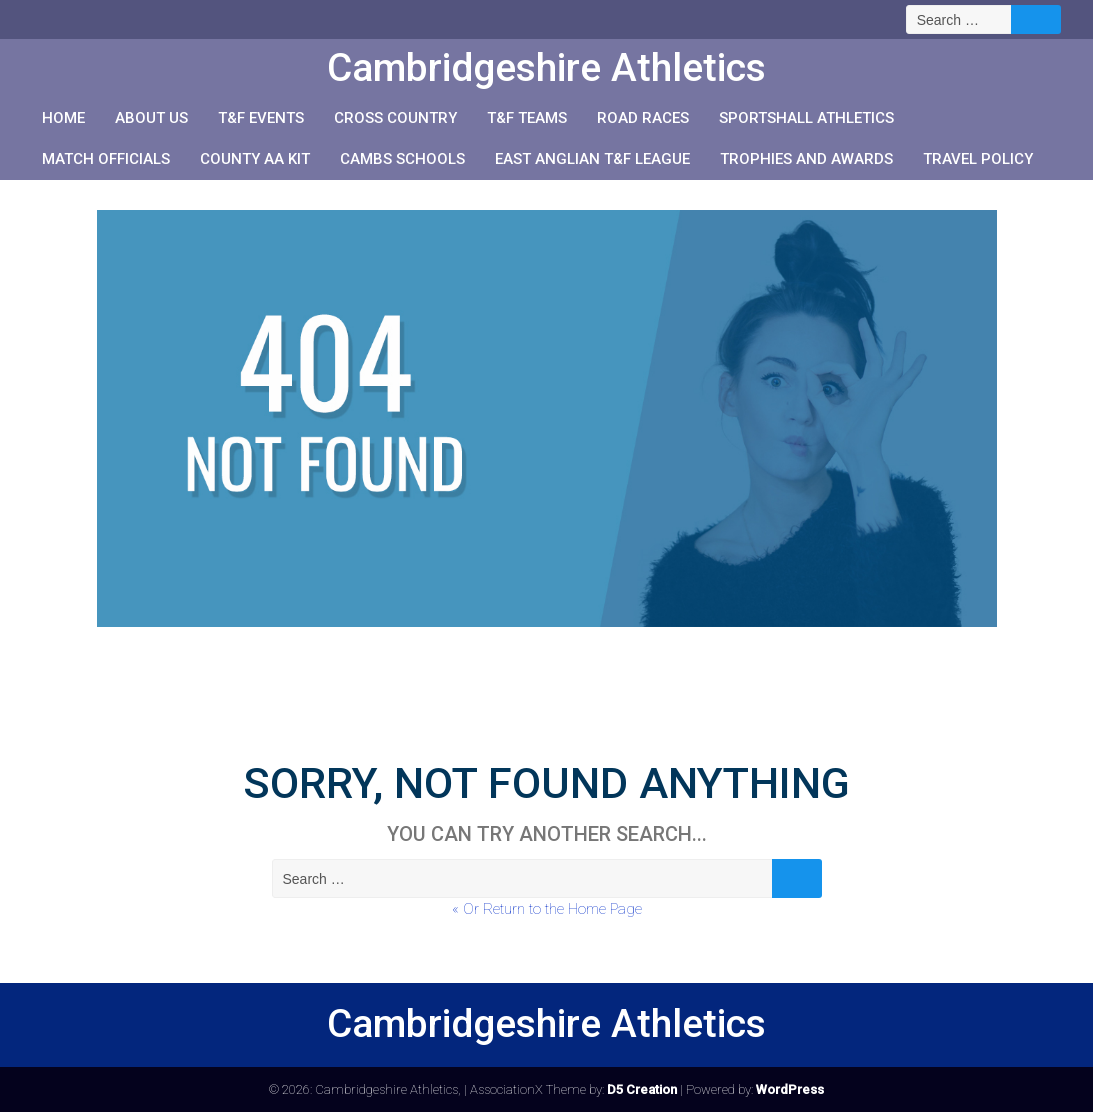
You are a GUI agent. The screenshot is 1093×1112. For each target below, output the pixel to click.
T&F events (261, 118)
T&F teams (527, 118)
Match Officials (106, 159)
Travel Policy (978, 159)
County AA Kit (255, 159)
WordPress (790, 1089)
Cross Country (395, 118)
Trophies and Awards (806, 159)
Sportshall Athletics (806, 118)
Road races (643, 118)
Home (63, 118)
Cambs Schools (402, 159)
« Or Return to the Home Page (547, 909)
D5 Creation (642, 1089)
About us (151, 118)
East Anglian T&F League (592, 159)
